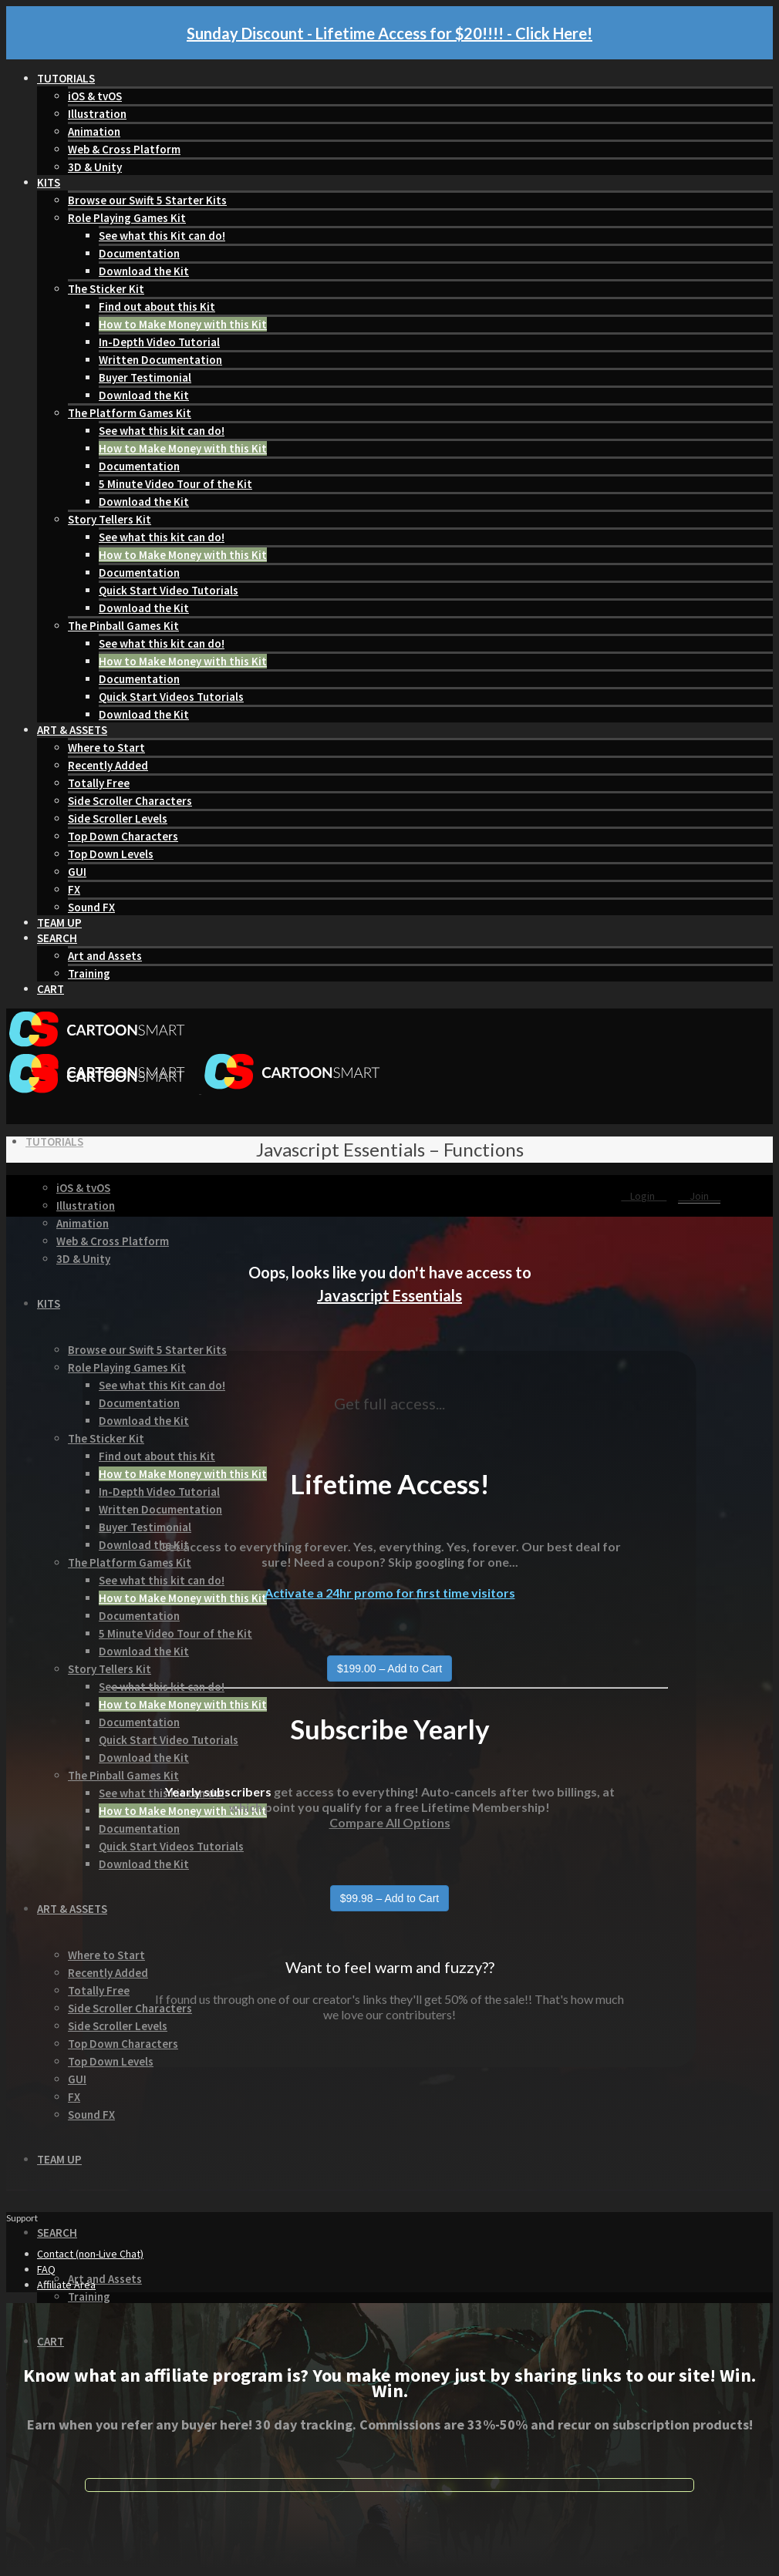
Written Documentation (160, 359)
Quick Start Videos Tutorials (171, 696)
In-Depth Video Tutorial (159, 342)
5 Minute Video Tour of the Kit (175, 483)
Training (89, 973)
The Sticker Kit (106, 288)
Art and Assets (105, 955)
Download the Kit (144, 271)
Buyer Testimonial (145, 377)
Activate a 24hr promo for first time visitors (390, 1592)
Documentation (139, 253)
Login (643, 1196)
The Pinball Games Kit (123, 625)
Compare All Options (389, 1822)
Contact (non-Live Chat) (90, 2254)
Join (699, 1196)
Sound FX (91, 907)
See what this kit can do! (161, 430)
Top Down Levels (110, 854)
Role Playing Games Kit (127, 217)
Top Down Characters (123, 836)
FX (74, 889)
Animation (94, 131)
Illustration (97, 113)
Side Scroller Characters (130, 800)
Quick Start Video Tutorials (168, 590)
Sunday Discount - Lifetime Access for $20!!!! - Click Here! (389, 33)
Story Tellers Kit (109, 519)
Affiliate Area (66, 2284)
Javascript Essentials (389, 1295)
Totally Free (99, 783)
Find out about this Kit (157, 306)
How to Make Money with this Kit (183, 324)
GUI (77, 871)
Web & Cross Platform (124, 149)
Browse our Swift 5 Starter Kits (147, 200)
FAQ (46, 2269)
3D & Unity (95, 167)
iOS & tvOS (95, 96)
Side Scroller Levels (117, 818)
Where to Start (106, 747)
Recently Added (108, 765)
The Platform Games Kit (129, 413)
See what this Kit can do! (162, 235)
